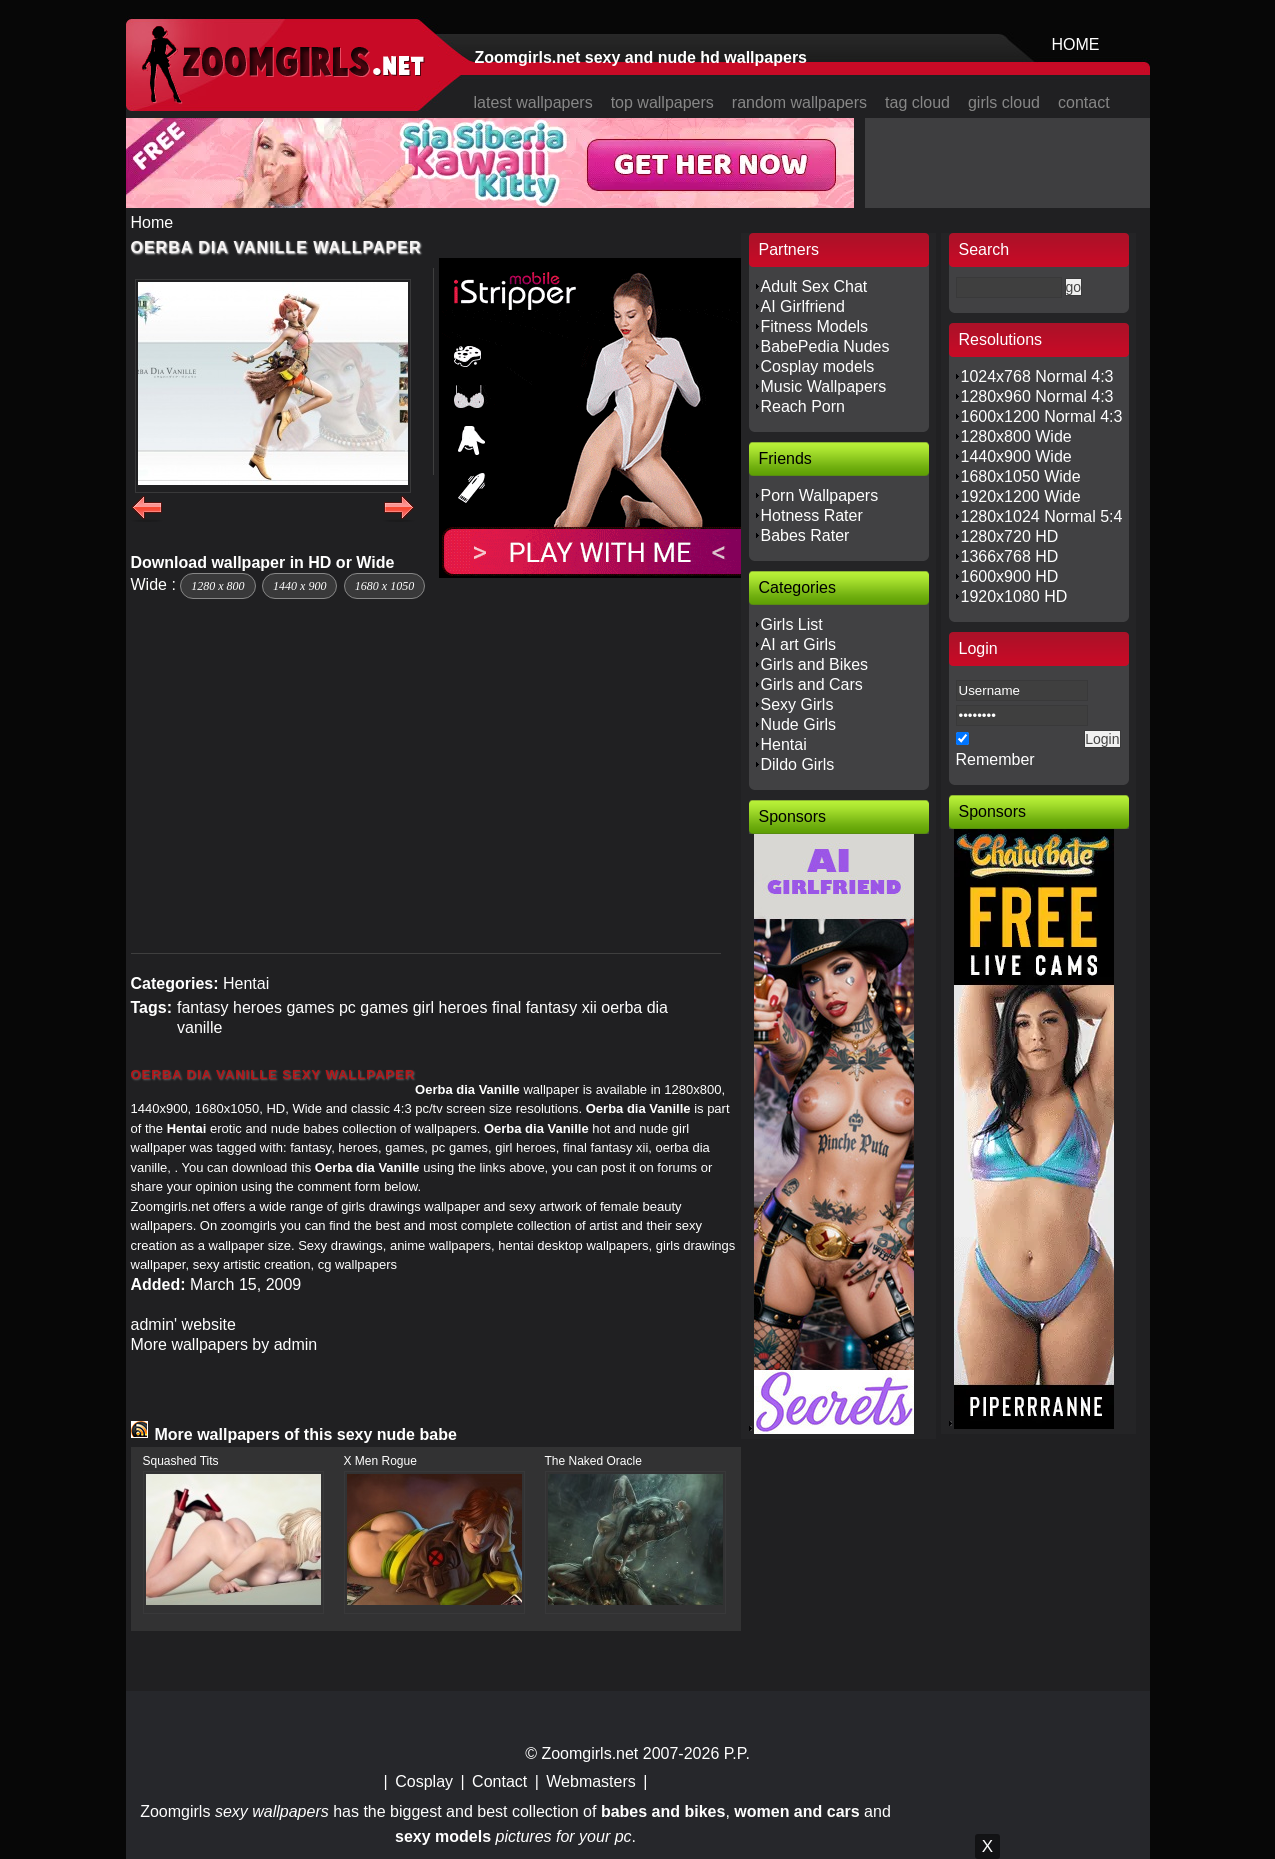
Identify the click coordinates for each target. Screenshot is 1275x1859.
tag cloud (917, 102)
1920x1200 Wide (1021, 496)
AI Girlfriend (803, 306)
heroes (257, 1007)
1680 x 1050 (384, 586)
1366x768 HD (1010, 556)
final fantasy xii (544, 1007)
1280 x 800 (217, 586)
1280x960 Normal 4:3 (1037, 396)
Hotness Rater (812, 515)
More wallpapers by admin (224, 1344)
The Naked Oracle (593, 1461)
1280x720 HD (1010, 536)
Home (152, 222)
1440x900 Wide (1016, 456)
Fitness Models (815, 326)
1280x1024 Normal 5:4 (1042, 516)
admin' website (183, 1324)
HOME (1076, 44)
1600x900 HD (1010, 576)
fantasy (203, 1007)
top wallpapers (662, 102)
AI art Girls (799, 644)
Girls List (792, 624)
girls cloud (1004, 102)
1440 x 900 (299, 586)
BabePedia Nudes (825, 346)
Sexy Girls (797, 704)
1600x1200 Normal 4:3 (1042, 416)
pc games (373, 1007)
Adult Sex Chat (814, 286)
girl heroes (450, 1007)
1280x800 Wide (1016, 436)
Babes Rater (805, 535)
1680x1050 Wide (1021, 476)
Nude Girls (799, 724)
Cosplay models (818, 366)
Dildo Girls (798, 764)
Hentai (246, 983)
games (310, 1007)
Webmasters (591, 1781)
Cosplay (424, 1781)
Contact (499, 1781)
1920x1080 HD (1014, 596)
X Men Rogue (380, 1461)
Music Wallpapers (824, 386)
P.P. (737, 1753)
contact (1084, 102)
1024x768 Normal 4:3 (1037, 376)
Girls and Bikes (815, 664)
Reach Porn (803, 406)
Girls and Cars (812, 684)
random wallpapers (799, 102)
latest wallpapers (533, 102)
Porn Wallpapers (820, 495)
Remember (995, 759)
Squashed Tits (181, 1461)
